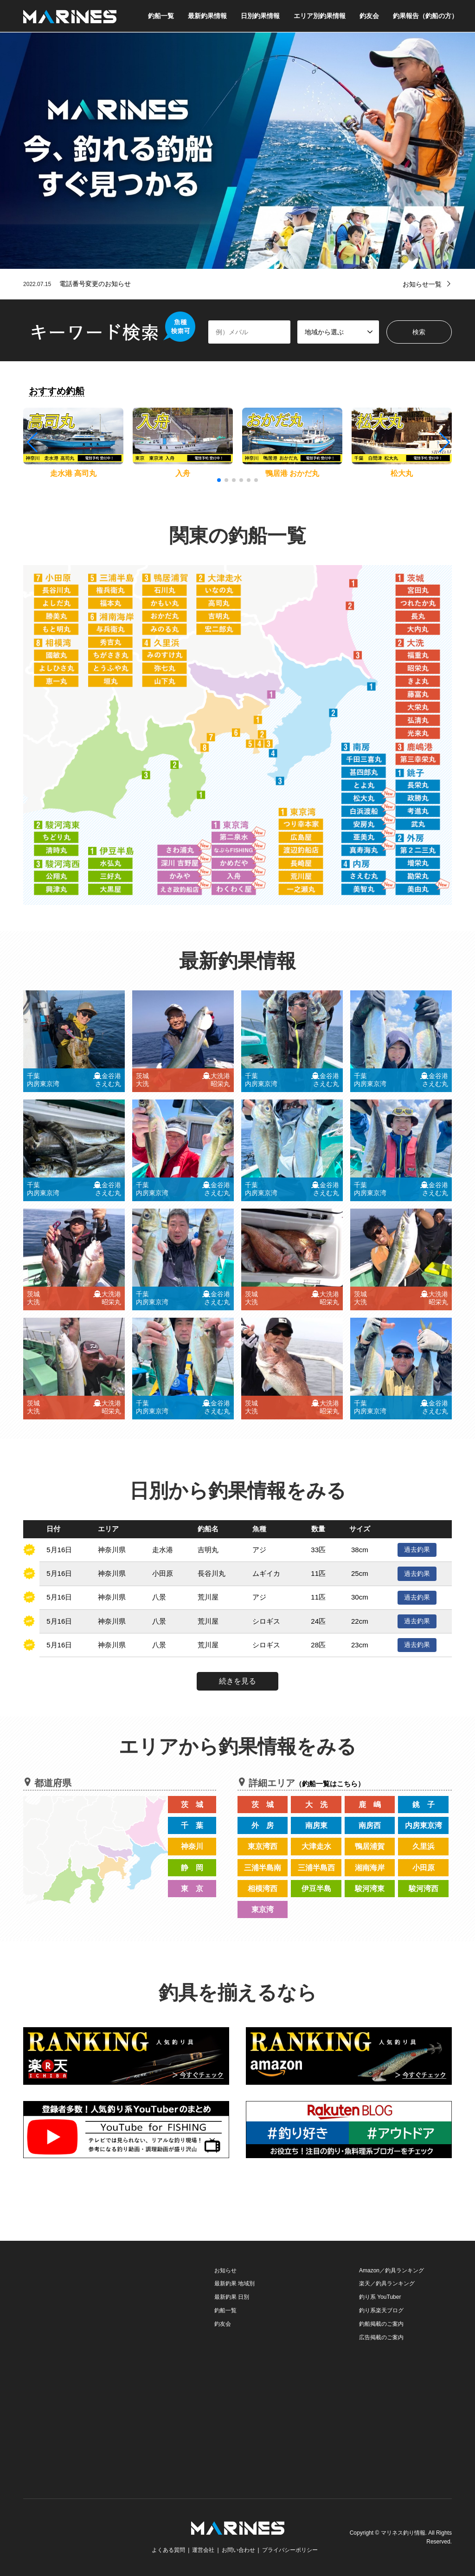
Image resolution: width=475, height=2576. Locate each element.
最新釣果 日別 (231, 2297)
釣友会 (369, 16)
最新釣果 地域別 (234, 2283)
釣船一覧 (161, 16)
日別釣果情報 (260, 16)
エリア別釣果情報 (320, 16)
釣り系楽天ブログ (381, 2310)
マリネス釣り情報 (403, 2533)
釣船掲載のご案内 (381, 2324)
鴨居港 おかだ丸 (292, 473)
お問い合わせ (238, 2550)
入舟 (182, 473)
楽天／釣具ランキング (387, 2283)
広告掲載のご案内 (381, 2337)
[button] (443, 442)
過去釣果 (417, 1549)
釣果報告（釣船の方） (425, 16)
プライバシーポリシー (290, 2550)
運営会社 (203, 2550)
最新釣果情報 (207, 16)
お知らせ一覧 (422, 284)
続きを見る (237, 1681)
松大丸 (402, 473)
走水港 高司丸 (73, 473)
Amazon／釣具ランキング (391, 2270)
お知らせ (225, 2270)
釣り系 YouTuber (380, 2297)
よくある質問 (168, 2550)
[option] (237, 151)
